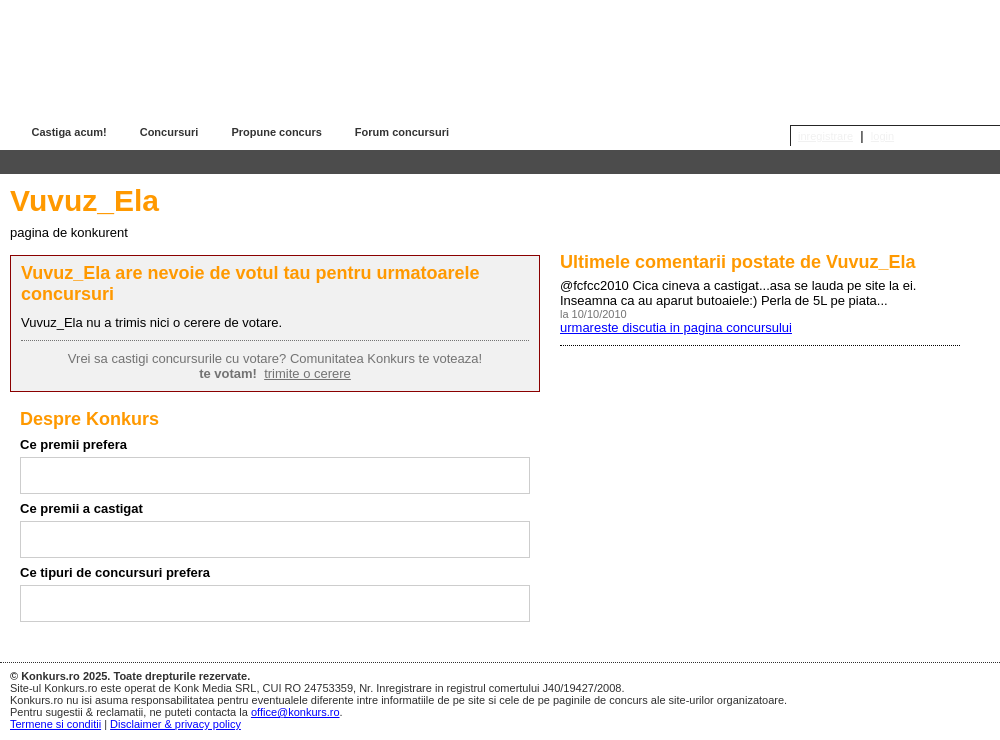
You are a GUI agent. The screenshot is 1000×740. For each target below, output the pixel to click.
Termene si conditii (55, 724)
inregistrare (825, 136)
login (882, 136)
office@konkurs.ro (295, 712)
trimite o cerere (307, 373)
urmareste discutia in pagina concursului (676, 327)
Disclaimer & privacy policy (175, 724)
